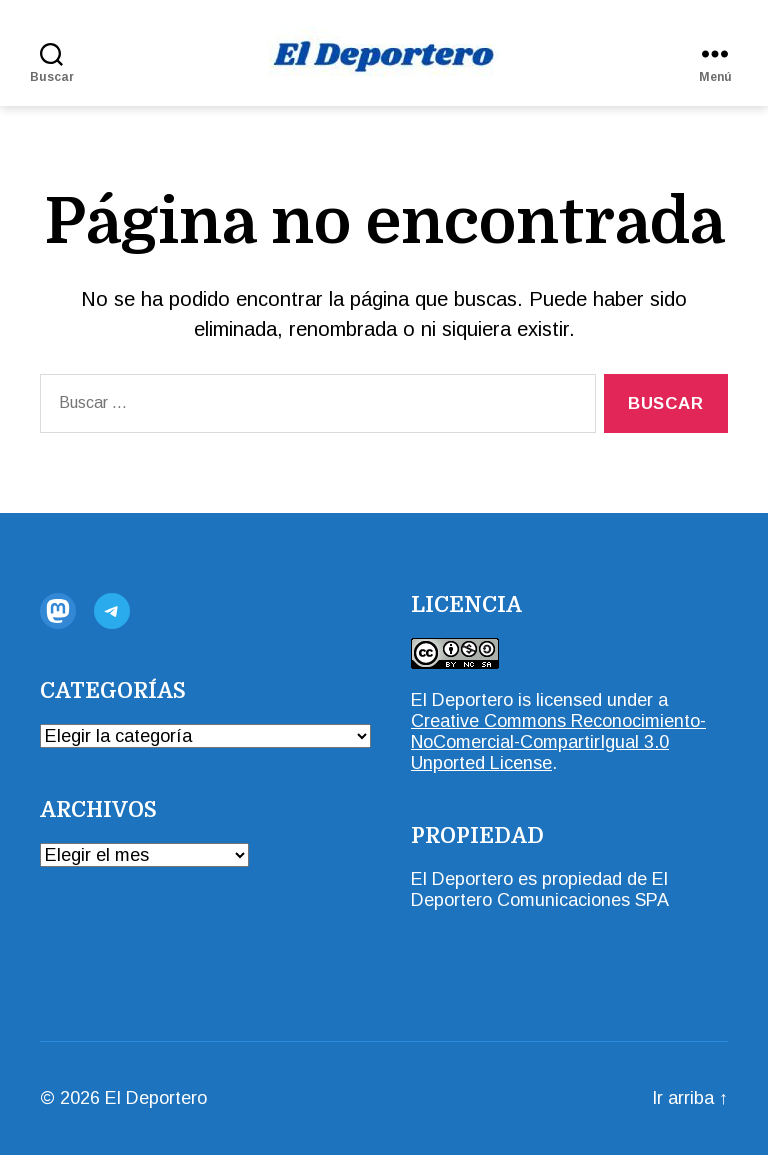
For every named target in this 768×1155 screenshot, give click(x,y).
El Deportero (462, 700)
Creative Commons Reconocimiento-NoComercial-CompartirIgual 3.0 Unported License (558, 742)
